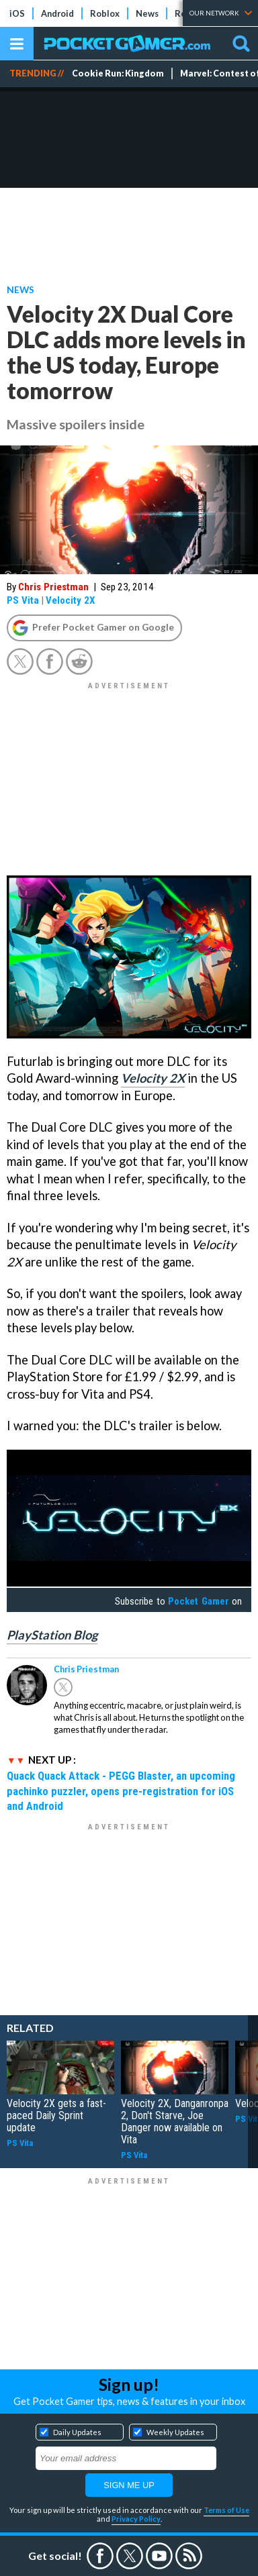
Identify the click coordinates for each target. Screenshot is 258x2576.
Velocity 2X (70, 600)
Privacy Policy (136, 2518)
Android (57, 13)
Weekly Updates (175, 2432)
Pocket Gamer (198, 1601)
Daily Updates (77, 2432)
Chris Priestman (53, 587)
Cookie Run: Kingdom (118, 73)
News (147, 13)
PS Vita (23, 600)
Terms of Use (226, 2510)
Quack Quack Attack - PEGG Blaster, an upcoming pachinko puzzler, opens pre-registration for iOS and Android (121, 1791)
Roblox (105, 13)
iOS (17, 13)
